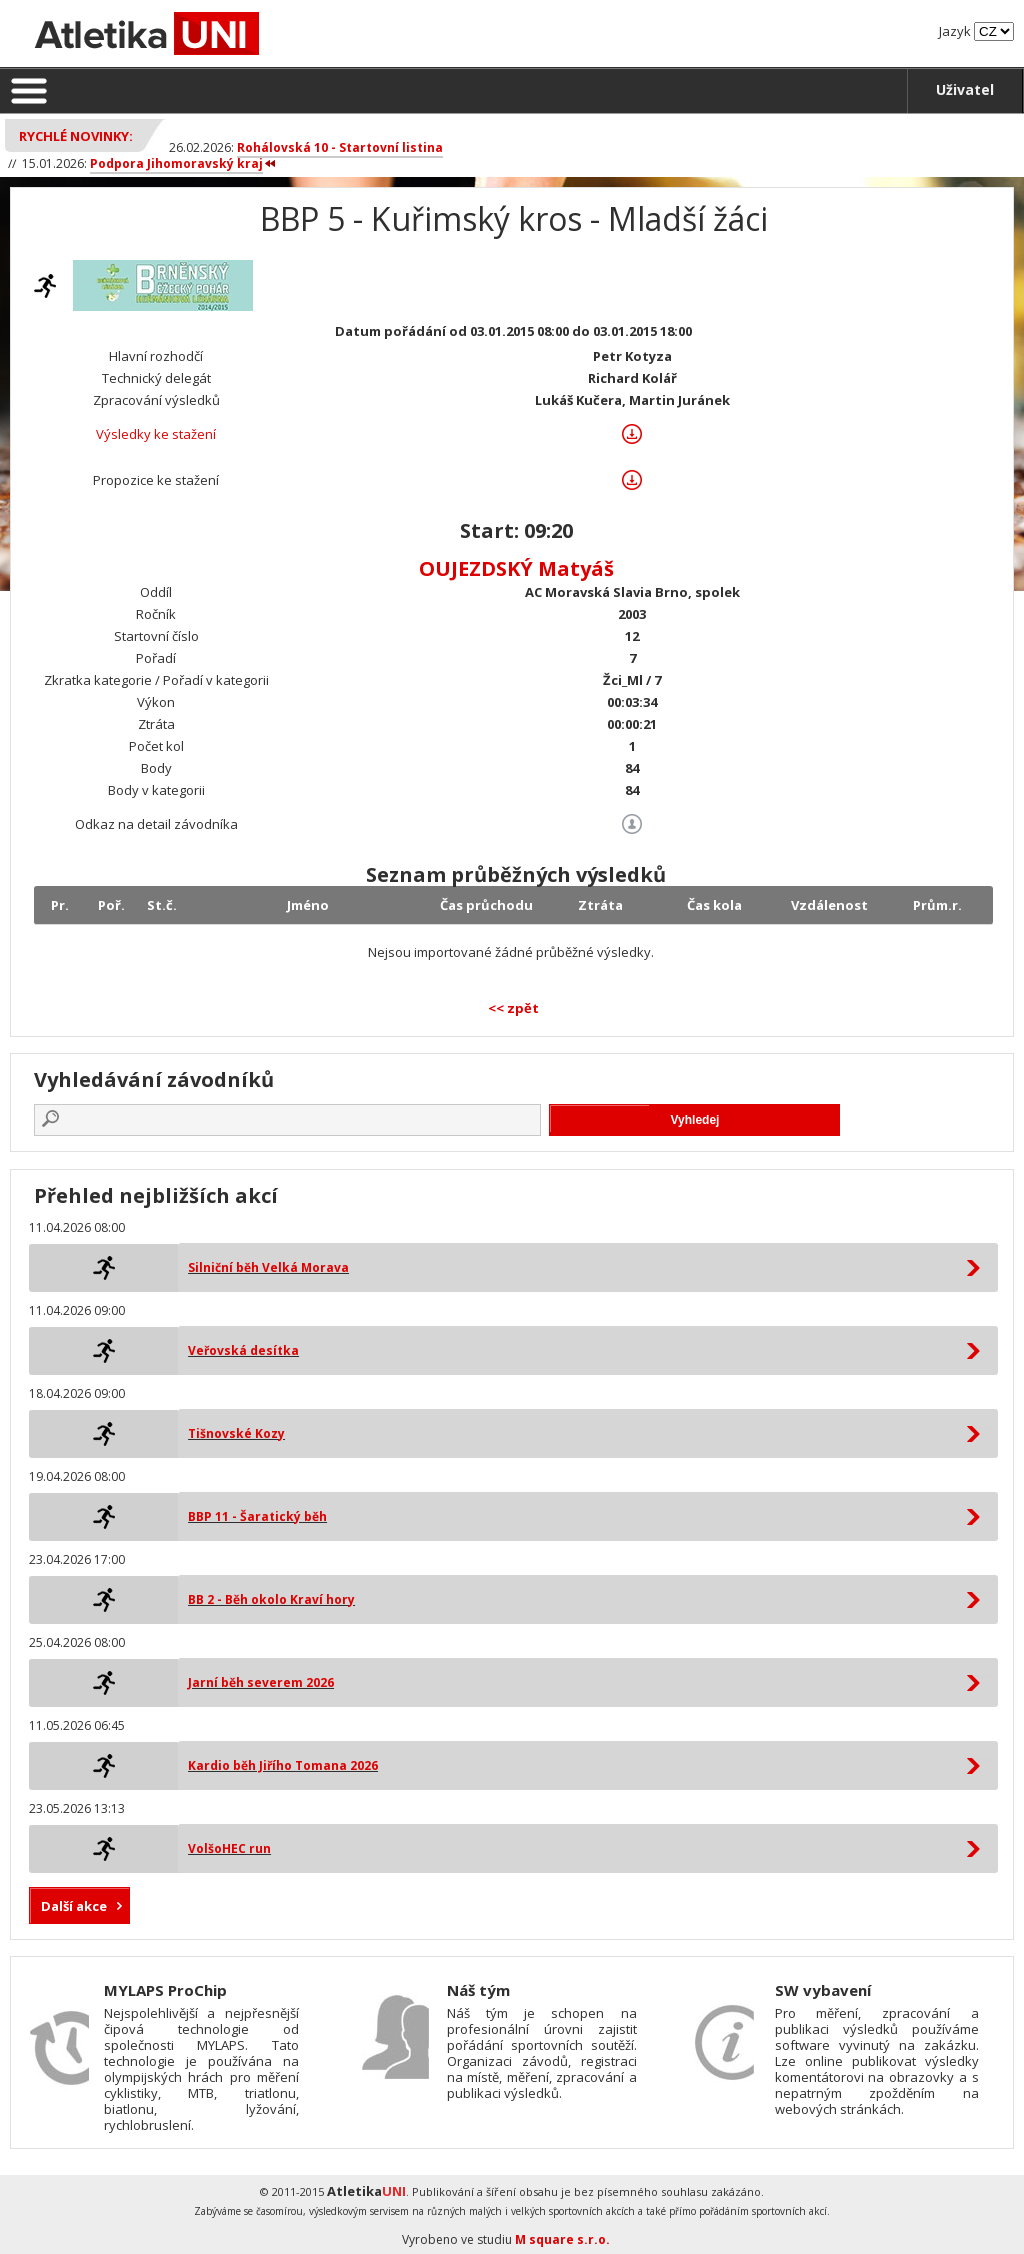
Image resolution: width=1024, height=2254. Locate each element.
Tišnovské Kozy (236, 1433)
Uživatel (965, 89)
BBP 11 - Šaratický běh (257, 1516)
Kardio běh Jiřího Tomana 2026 (283, 1765)
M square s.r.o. (562, 2239)
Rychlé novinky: (76, 136)
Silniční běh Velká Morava (268, 1267)
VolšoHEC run (229, 1848)
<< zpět (513, 1008)
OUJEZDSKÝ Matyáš (516, 568)
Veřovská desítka (243, 1350)
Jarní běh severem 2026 (261, 1682)
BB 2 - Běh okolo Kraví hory (271, 1599)
